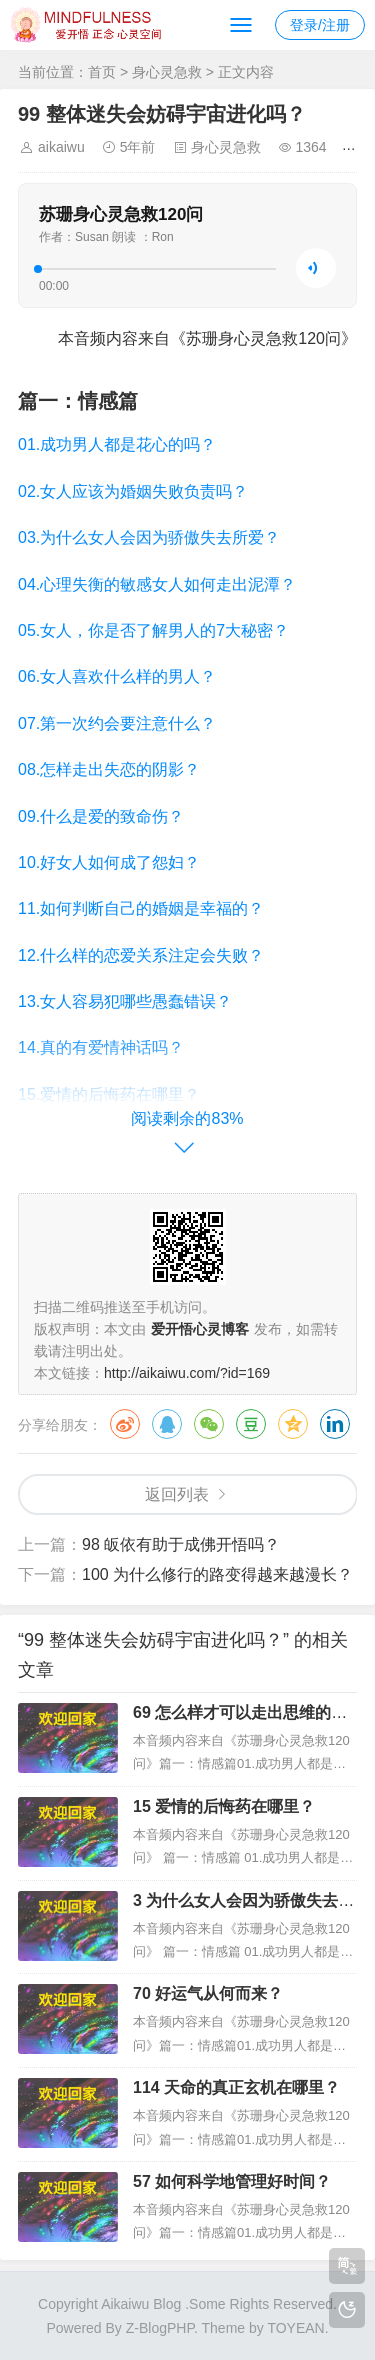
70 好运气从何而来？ (208, 1993)
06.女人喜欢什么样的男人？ (117, 676)
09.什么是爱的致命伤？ (101, 816)
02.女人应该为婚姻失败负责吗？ (133, 491)
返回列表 (177, 1494)
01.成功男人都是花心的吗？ (117, 444)
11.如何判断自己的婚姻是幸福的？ (141, 908)
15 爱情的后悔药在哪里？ (224, 1806)
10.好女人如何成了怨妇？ (109, 862)
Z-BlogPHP (160, 2328)
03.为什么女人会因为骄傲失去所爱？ (149, 537)
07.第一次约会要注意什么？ (117, 723)
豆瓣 (251, 1424)
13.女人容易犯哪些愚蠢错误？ (125, 1001)
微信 (209, 1424)
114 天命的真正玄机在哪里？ (236, 2087)
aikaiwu (61, 147)
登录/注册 (320, 25)
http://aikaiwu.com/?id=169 (187, 1373)
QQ (167, 1424)
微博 (125, 1424)
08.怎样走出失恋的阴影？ (109, 769)
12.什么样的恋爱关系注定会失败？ (141, 955)
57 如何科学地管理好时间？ (232, 2181)
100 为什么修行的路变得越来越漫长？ (217, 1574)
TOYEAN (295, 2328)
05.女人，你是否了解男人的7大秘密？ (153, 630)
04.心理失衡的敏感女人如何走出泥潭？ (157, 584)
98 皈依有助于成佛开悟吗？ (181, 1544)
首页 (102, 72)
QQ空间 (293, 1424)
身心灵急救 (167, 72)
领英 (335, 1424)
